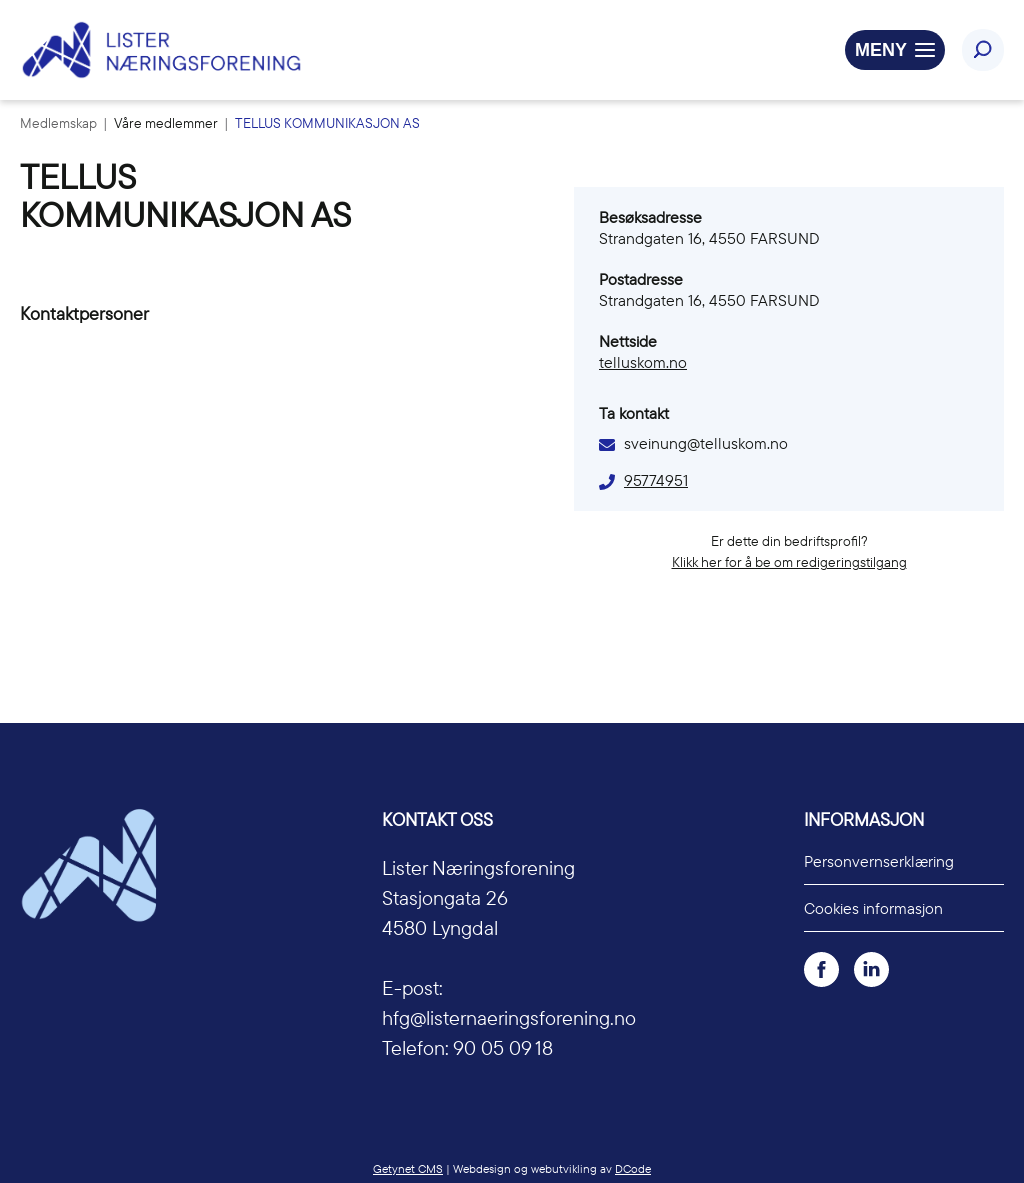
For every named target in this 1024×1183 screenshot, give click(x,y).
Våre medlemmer (167, 123)
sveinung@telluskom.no (706, 443)
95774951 (656, 480)
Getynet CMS (408, 1168)
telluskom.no (643, 362)
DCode (633, 1168)
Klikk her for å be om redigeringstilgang (789, 562)
